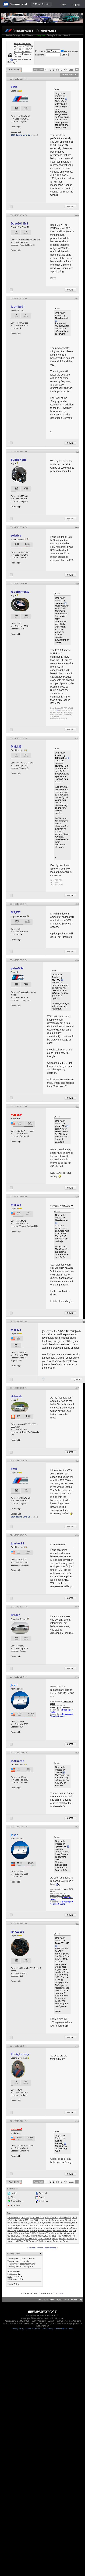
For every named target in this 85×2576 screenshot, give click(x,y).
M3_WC (16, 912)
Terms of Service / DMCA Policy (39, 2328)
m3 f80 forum (28, 2241)
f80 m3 (28, 2233)
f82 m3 (41, 2235)
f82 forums (32, 2235)
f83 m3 (55, 2238)
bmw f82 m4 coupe (59, 2225)
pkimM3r (17, 968)
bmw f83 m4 (29, 2228)
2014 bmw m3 (14, 2217)
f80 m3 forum (38, 2233)
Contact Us (43, 2299)
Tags (9, 2213)
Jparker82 (17, 1543)
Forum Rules (13, 2284)
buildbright (18, 460)
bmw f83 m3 (17, 2228)
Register (76, 5)
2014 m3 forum (37, 2217)
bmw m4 (68, 2228)
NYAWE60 (17, 1932)
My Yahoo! (15, 2205)
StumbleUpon (17, 2201)
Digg (13, 2197)
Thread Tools (68, 74)
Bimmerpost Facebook (60, 1708)
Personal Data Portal (64, 2328)
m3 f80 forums (42, 2241)
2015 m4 (15, 2220)
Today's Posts (54, 35)
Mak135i (16, 746)
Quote (70, 207)
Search (66, 35)
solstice (16, 535)
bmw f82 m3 (65, 2222)
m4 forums (64, 2241)
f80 (70, 2230)
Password (39, 54)
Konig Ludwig (20, 2054)
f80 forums (19, 2233)
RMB (14, 87)
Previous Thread (36, 2247)
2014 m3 (25, 2217)
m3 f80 (18, 2241)
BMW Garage (13, 35)
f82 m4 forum (31, 2238)
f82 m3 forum (65, 2235)
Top (80, 2299)
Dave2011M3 (19, 223)
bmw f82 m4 (44, 2225)
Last (72, 69)
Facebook (43, 2193)
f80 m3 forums (51, 2233)
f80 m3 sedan (65, 2233)
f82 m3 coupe (51, 2235)
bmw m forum (42, 2228)
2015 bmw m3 (51, 2217)
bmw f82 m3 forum (29, 2225)
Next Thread (50, 2247)
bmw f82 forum (36, 2222)
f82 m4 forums (44, 2238)
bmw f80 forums (51, 2220)
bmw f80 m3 (65, 2220)
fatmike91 (18, 307)
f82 (74, 2233)
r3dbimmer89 (20, 592)
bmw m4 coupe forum (27, 2230)
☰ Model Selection (41, 4)
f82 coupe (12, 2235)
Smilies (11, 2274)
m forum (70, 2238)
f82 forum (21, 2235)
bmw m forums (56, 2228)
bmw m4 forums (60, 2230)
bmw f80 (24, 2220)
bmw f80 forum (36, 2220)
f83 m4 (62, 2238)
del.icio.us (43, 2201)
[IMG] (10, 2276)
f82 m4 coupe (17, 2238)
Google (42, 2197)
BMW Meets (28, 35)
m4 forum (54, 2241)
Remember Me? (69, 51)
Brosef (15, 1615)
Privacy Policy (18, 2328)
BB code (11, 2271)
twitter (14, 2193)
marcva (16, 1205)
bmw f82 (25, 2222)
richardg (16, 1396)
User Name (40, 51)
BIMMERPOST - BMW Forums (63, 2299)
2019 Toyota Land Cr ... (21, 135)
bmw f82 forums (51, 2222)
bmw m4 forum (45, 2230)
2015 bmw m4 (65, 2217)
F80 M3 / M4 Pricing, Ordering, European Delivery (22, 54)
